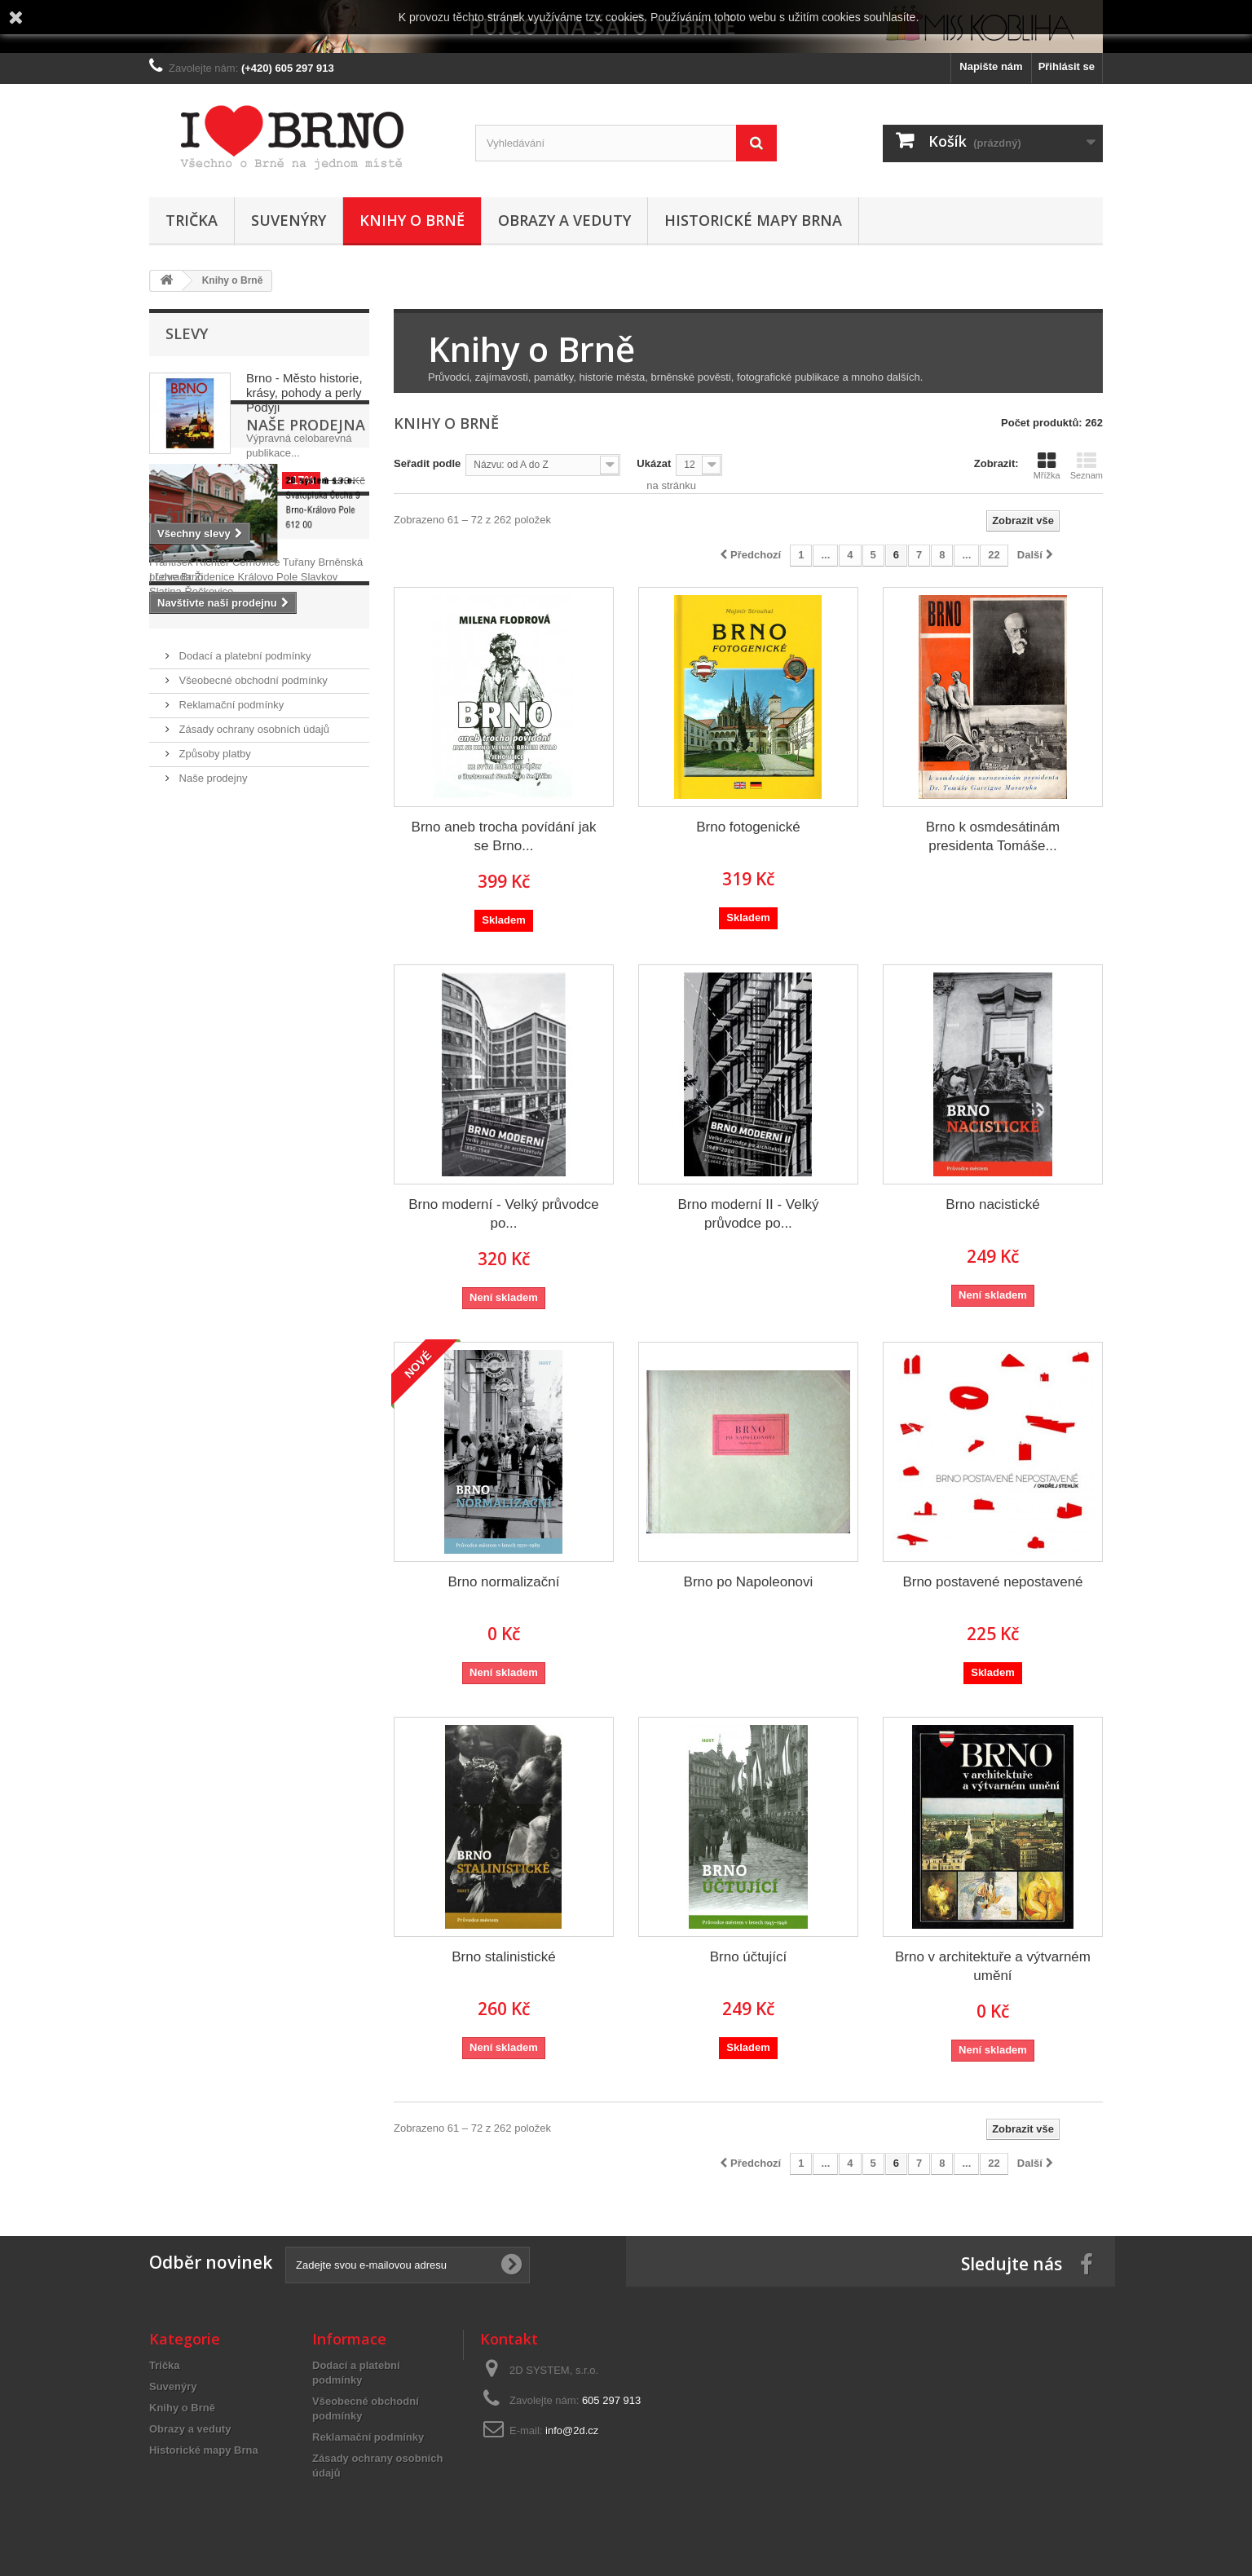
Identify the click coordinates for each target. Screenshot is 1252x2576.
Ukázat (654, 463)
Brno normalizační (503, 1582)
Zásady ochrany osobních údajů (252, 1080)
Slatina (166, 907)
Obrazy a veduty (564, 220)
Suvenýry (288, 220)
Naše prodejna (224, 593)
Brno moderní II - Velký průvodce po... (748, 1214)
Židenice (216, 892)
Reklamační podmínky (230, 1056)
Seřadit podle (427, 463)
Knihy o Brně (412, 220)
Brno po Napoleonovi (748, 1582)
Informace (209, 963)
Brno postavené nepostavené (992, 1582)
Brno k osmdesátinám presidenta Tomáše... (993, 836)
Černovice (257, 877)
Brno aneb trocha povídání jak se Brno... (504, 836)
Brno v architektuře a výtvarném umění (993, 1966)
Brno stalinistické (504, 1957)
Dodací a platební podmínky (243, 1007)
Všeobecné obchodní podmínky (252, 1032)
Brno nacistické (992, 1204)
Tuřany (301, 877)
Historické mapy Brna (753, 220)
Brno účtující (748, 1957)
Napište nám (990, 66)
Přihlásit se (1066, 66)
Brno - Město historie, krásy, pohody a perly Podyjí (304, 392)
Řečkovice (208, 907)
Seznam (1086, 465)
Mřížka (1047, 465)
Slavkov (319, 892)
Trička (191, 220)
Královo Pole (268, 892)
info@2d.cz (571, 2430)
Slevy (186, 333)
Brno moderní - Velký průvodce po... (503, 1214)
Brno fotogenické (748, 827)
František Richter (190, 877)
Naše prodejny (211, 1129)
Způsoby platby (213, 1105)
